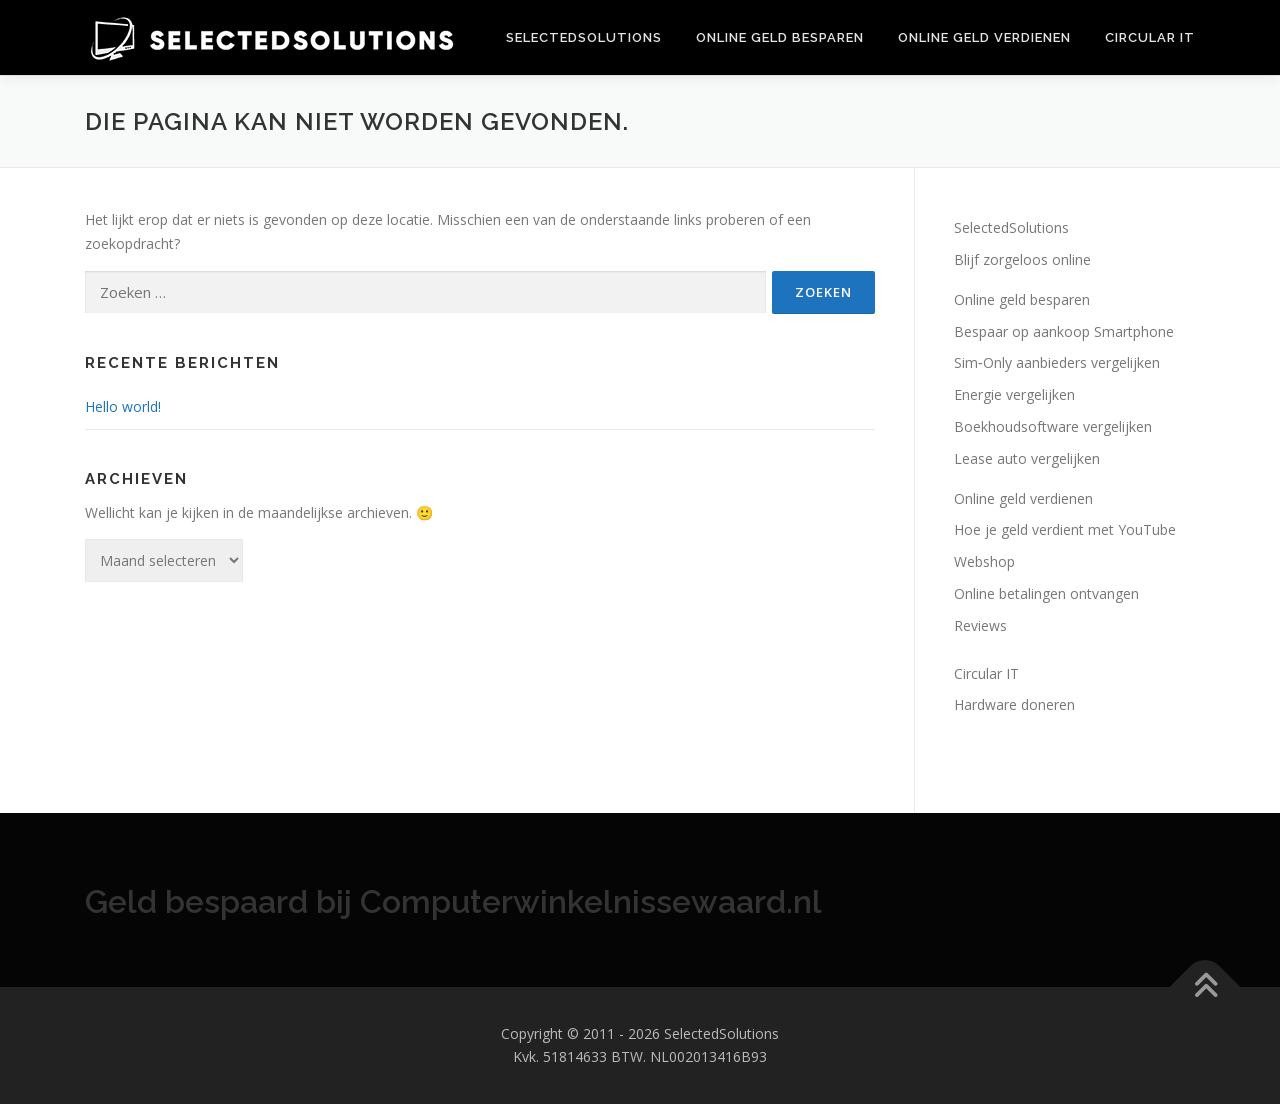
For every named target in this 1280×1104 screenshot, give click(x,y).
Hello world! (123, 406)
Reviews (980, 625)
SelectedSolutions (584, 37)
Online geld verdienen (984, 37)
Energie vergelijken (1014, 394)
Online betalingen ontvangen (1046, 593)
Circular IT (1150, 37)
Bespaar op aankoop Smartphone (1064, 331)
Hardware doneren (1014, 704)
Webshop (984, 561)
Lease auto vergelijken (1027, 458)
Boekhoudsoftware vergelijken (1053, 426)
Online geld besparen (780, 37)
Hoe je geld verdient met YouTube (1065, 529)
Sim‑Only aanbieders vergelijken (1057, 362)
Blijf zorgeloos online (1022, 259)
